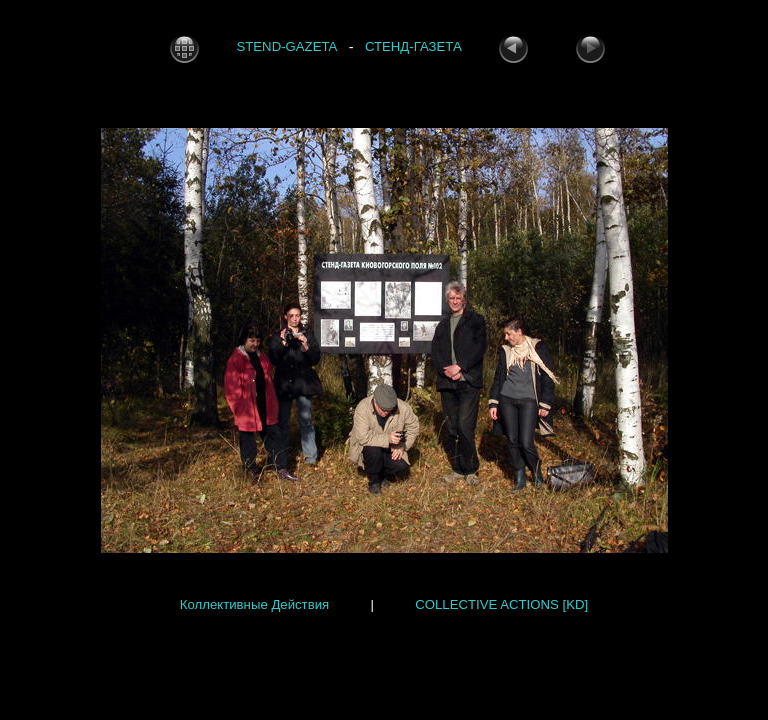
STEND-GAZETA (286, 47)
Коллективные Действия (254, 604)
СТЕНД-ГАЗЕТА (413, 47)
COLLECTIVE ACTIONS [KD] (501, 604)
